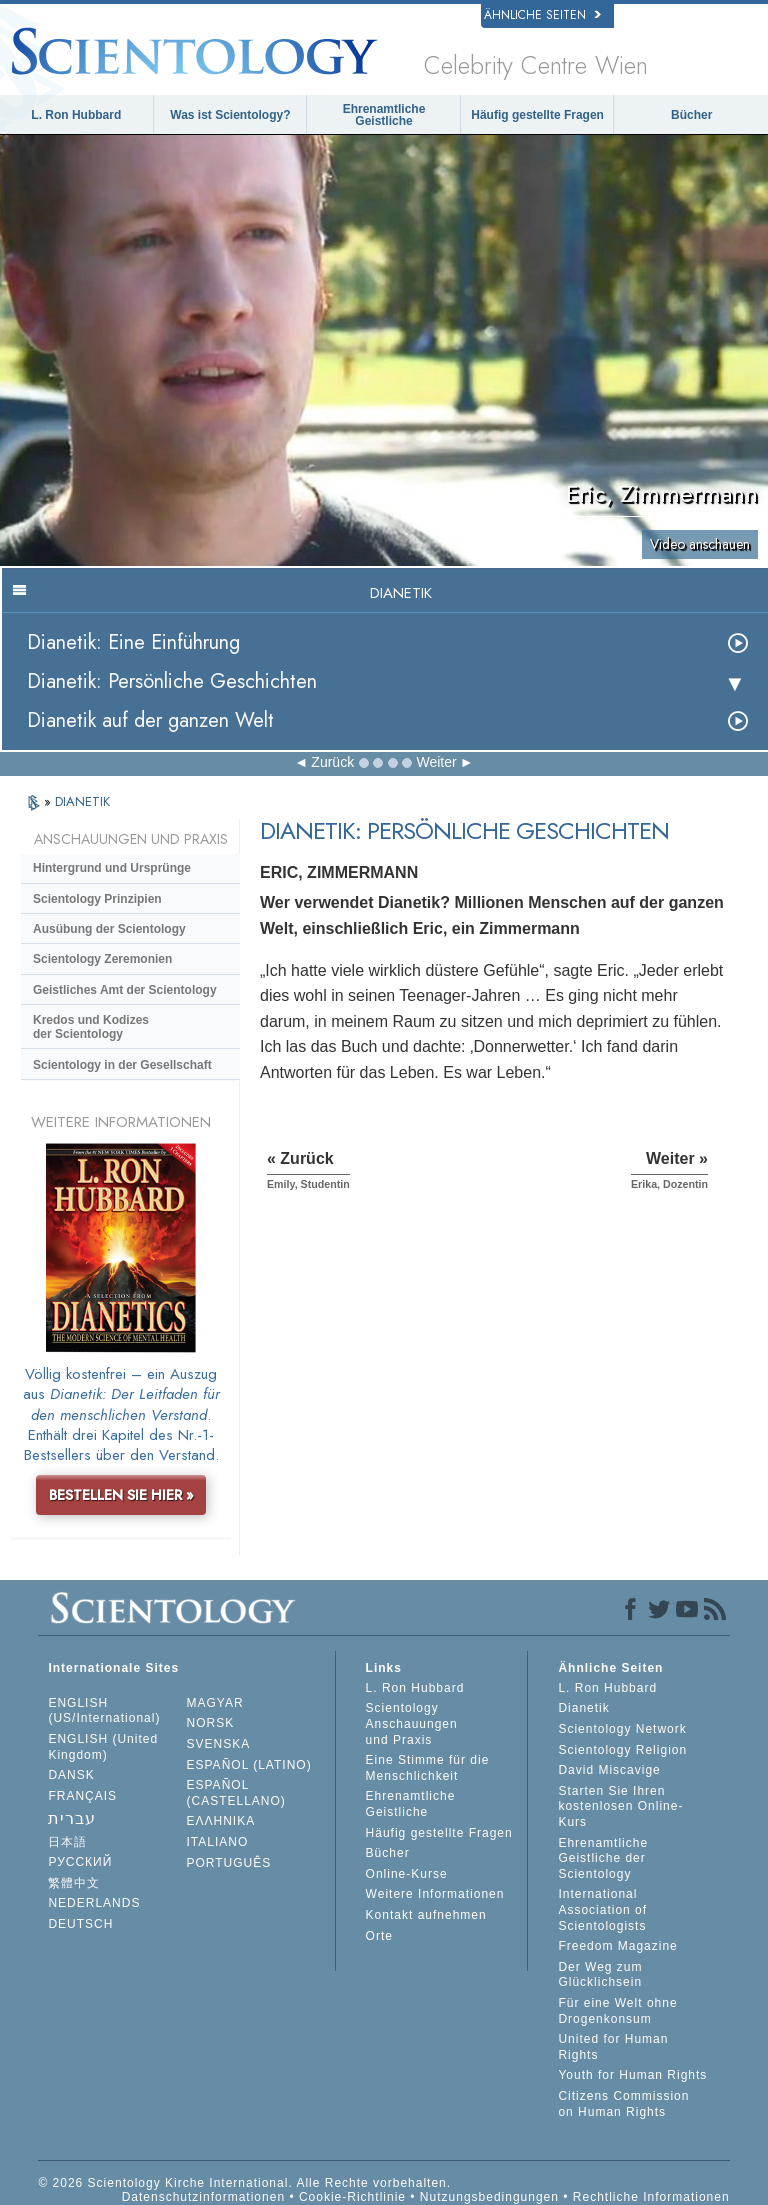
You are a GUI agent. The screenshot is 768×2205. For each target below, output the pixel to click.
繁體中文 (74, 1883)
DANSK (71, 1775)
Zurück (332, 762)
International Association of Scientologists (602, 1909)
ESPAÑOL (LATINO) (249, 1765)
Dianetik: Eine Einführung (133, 642)
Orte (379, 1936)
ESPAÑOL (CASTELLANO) (236, 1793)
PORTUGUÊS (229, 1863)
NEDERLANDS (94, 1903)
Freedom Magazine (617, 1946)
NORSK (211, 1723)
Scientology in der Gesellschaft (122, 1065)
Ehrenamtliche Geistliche (384, 115)
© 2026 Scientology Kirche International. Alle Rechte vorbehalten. (244, 2183)
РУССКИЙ (80, 1862)
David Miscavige (609, 1770)
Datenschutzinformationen (203, 2197)
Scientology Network (622, 1729)
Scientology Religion (622, 1750)
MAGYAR (215, 1703)
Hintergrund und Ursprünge (112, 868)
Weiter (436, 762)
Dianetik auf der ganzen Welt (150, 720)
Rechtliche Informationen (651, 2197)
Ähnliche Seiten (542, 15)
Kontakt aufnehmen (426, 1915)
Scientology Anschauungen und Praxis (412, 1723)
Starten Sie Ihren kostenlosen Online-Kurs (620, 1806)
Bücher (691, 115)
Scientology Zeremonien (102, 959)
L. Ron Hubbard (76, 115)
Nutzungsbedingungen (489, 2197)
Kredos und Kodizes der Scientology (91, 1027)
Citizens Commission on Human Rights (623, 2104)
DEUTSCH (80, 1924)
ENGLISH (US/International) (104, 1711)
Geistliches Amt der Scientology (125, 990)
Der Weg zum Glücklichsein (600, 1975)
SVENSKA (219, 1744)
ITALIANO (218, 1842)
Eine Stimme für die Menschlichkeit (428, 1768)
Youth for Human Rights (632, 2075)
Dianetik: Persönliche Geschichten (172, 681)
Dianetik (583, 1708)
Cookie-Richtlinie (352, 2197)
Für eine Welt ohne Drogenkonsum (617, 2011)
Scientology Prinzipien (97, 899)
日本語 (67, 1842)
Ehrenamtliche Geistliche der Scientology (603, 1858)
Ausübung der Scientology (109, 929)
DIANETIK (82, 801)
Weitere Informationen (435, 1894)
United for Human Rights (613, 2047)
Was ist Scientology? (230, 115)
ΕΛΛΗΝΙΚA (221, 1821)
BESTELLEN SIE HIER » (121, 1495)
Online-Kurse (407, 1874)
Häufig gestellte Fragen (537, 115)
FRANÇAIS (82, 1796)
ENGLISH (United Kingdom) (103, 1747)
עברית (72, 1818)
